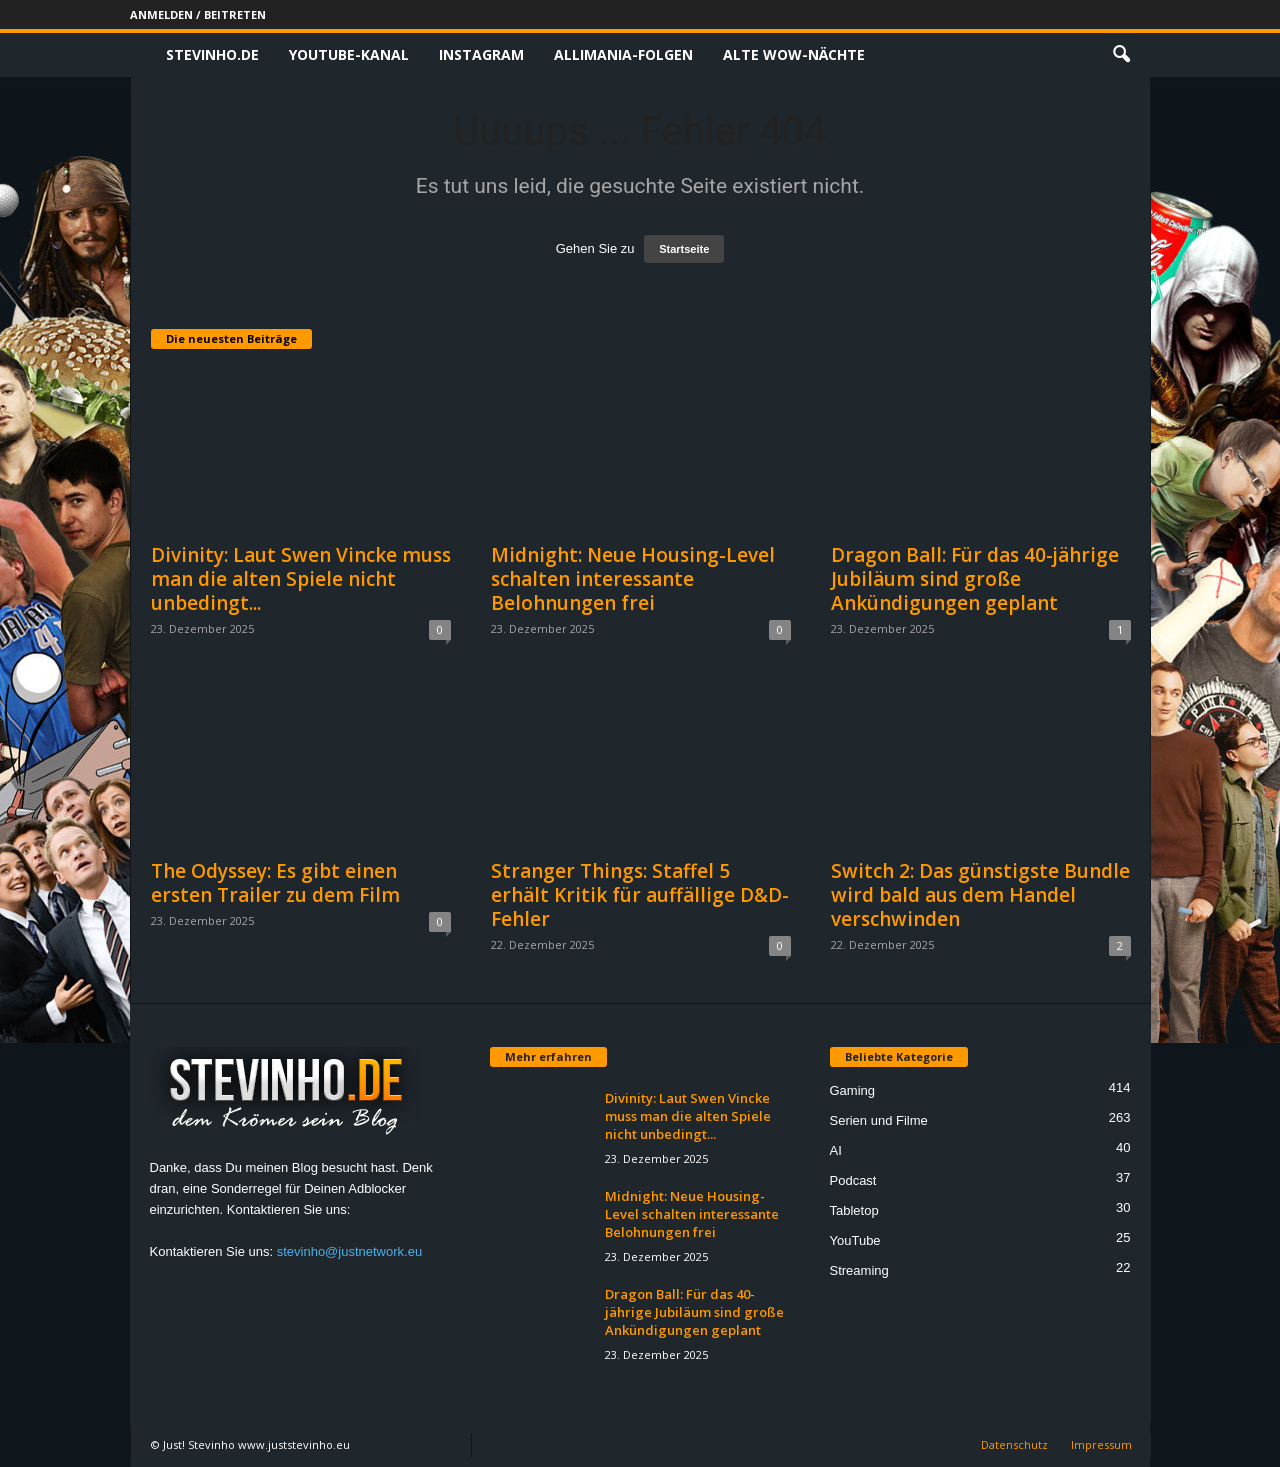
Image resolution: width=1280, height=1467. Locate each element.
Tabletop (854, 1210)
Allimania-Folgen (623, 54)
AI (836, 1150)
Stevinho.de (212, 54)
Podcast (853, 1180)
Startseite (684, 249)
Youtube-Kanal (349, 54)
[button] (1121, 55)
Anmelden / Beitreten (198, 14)
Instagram (481, 54)
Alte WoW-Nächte (794, 54)
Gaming (853, 1090)
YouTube (855, 1240)
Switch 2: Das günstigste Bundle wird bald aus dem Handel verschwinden (980, 895)
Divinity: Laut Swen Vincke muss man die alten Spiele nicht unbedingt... (301, 579)
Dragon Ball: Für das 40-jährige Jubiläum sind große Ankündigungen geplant (975, 579)
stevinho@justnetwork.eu (349, 1251)
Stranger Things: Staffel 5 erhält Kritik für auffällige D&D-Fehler (640, 895)
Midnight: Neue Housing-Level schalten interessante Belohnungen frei (633, 579)
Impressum (1101, 1444)
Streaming (859, 1270)
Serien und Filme (879, 1120)
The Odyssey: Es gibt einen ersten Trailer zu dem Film (275, 883)
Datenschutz (1014, 1444)
